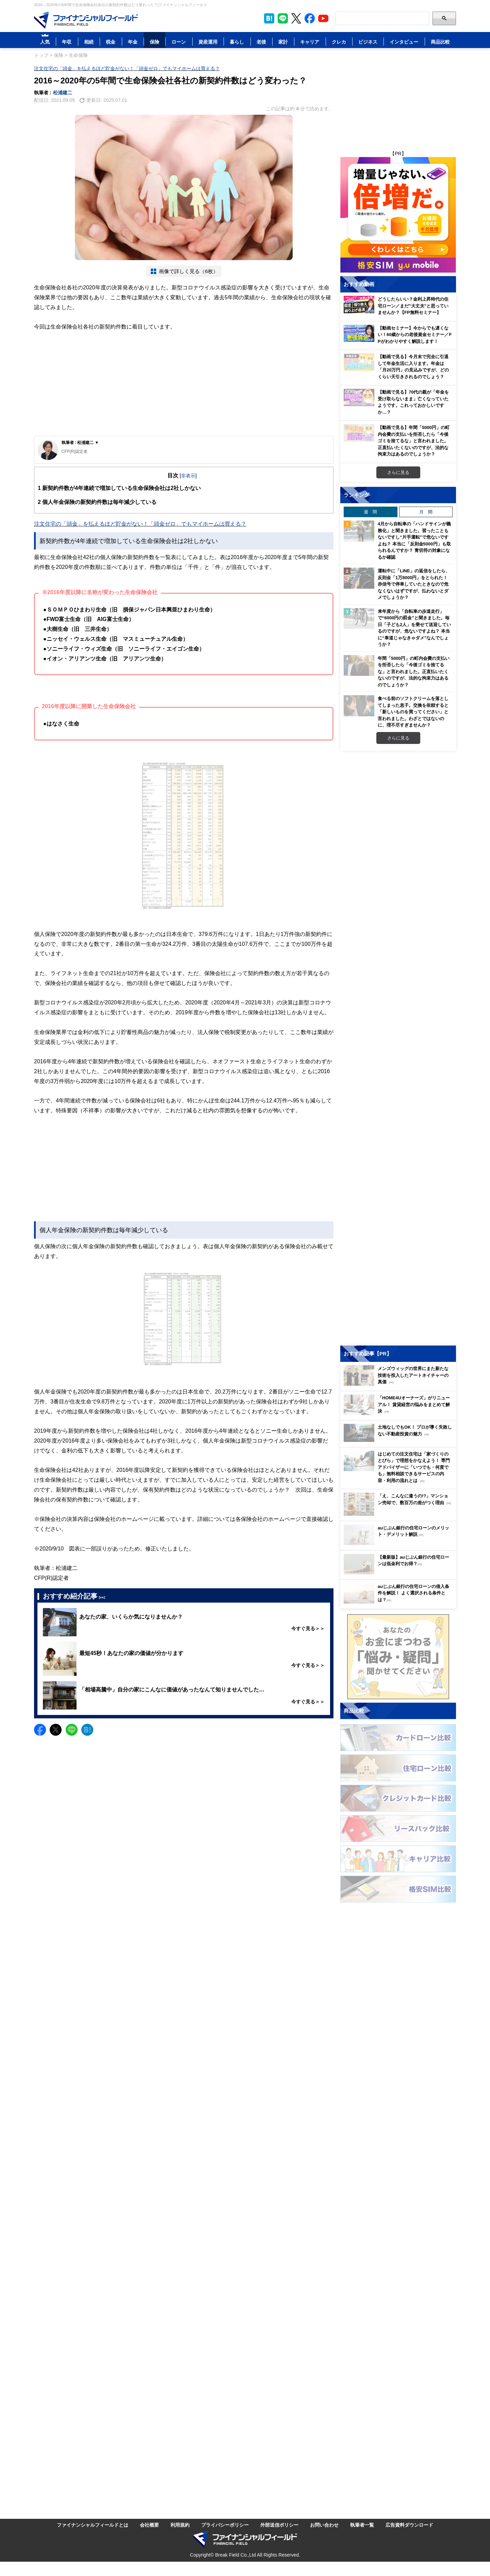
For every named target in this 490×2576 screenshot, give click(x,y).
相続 (89, 41)
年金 (132, 41)
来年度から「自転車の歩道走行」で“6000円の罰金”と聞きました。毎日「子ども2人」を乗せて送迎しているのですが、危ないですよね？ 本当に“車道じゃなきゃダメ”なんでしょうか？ (414, 628)
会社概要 (149, 2525)
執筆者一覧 (362, 2525)
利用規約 (180, 2525)
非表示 (188, 475)
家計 (283, 41)
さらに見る (398, 472)
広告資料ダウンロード (409, 2525)
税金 (110, 41)
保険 (154, 41)
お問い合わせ (324, 2525)
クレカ (339, 41)
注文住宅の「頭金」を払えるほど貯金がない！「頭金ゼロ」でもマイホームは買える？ (127, 68)
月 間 (425, 512)
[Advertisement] (183, 384)
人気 (45, 41)
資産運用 (207, 41)
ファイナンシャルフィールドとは (92, 2525)
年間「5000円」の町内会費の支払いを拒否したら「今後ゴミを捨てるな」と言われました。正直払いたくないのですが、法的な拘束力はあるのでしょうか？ (414, 671)
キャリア (309, 41)
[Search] (382, 18)
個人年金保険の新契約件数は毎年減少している (97, 502)
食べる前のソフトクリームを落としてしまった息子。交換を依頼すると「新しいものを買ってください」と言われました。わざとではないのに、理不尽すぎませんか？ (413, 711)
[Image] (86, 20)
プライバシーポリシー (225, 2525)
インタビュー (404, 41)
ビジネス (367, 41)
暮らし (237, 41)
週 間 (370, 512)
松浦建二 (62, 92)
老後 (261, 41)
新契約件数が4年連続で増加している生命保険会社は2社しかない (119, 488)
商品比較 (440, 41)
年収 (66, 41)
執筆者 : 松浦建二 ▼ (80, 442)
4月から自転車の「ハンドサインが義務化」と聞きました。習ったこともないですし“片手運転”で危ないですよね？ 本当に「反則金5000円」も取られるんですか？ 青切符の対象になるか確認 (414, 540)
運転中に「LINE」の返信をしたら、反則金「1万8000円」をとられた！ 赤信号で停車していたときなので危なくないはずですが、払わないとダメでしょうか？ (414, 584)
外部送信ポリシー (279, 2525)
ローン (179, 41)
